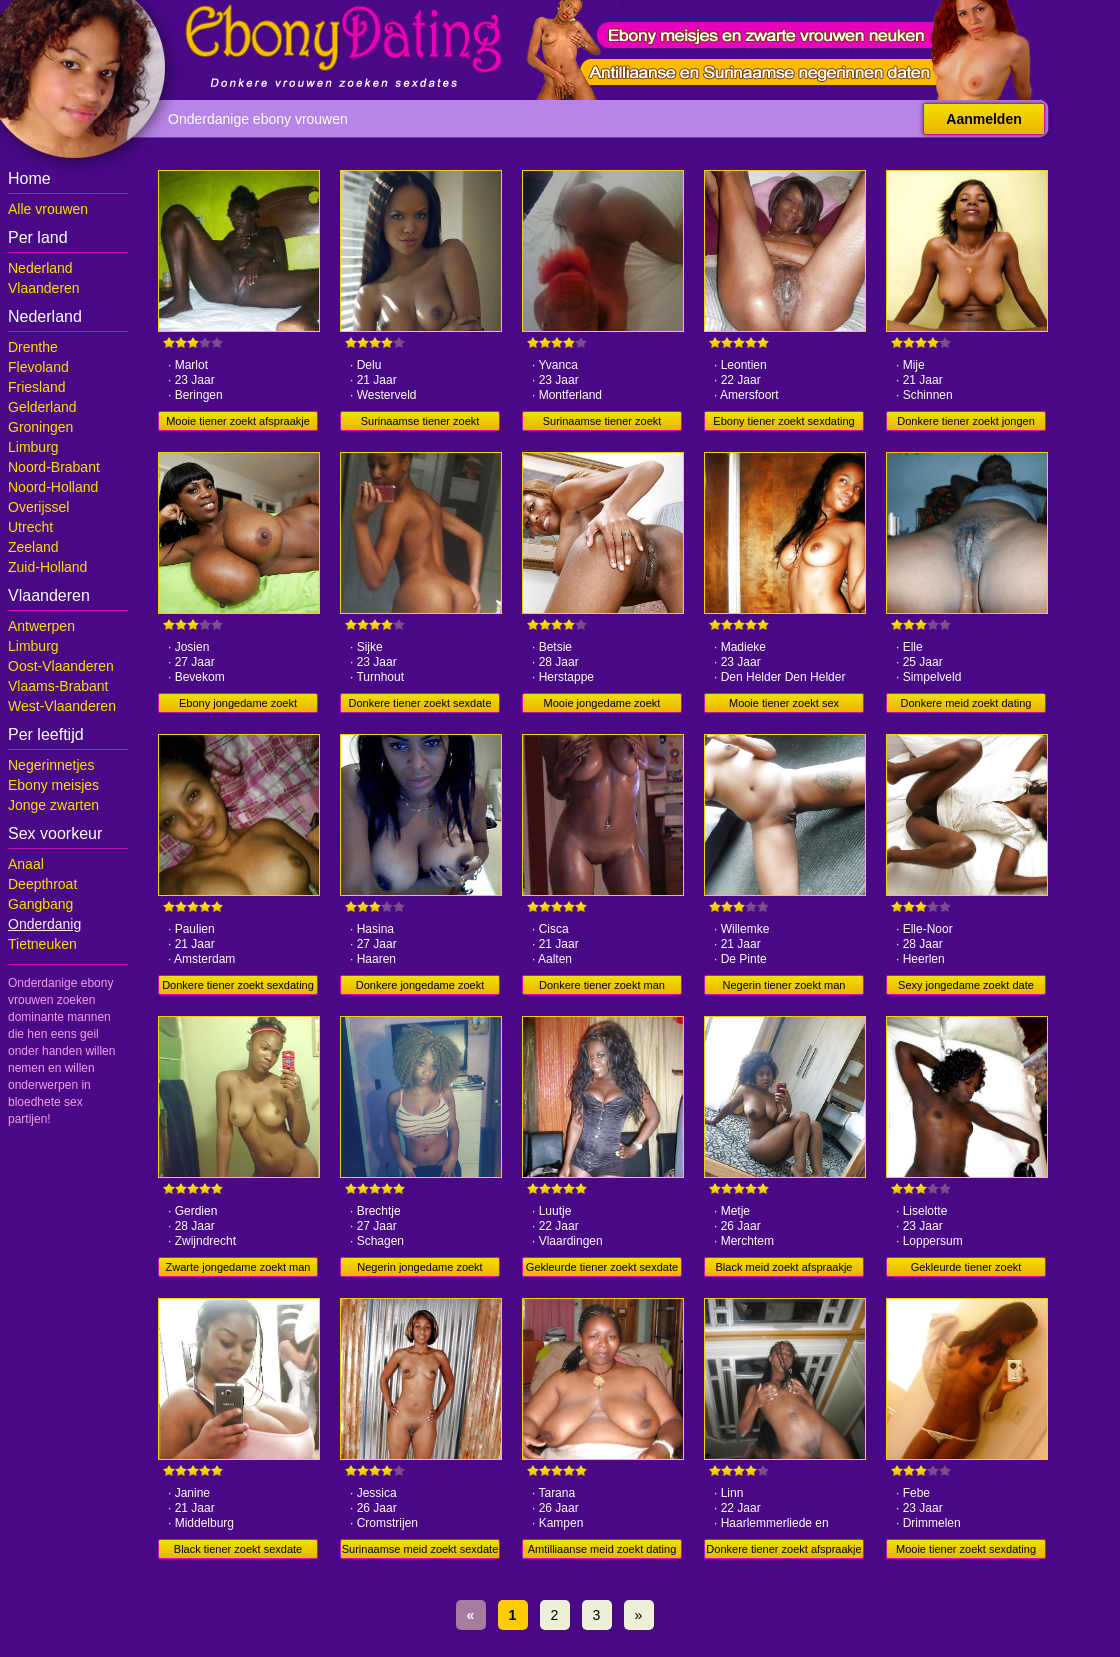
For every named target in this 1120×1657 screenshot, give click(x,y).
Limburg (33, 447)
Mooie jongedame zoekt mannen (602, 705)
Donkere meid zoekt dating (966, 703)
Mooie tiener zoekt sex (784, 703)
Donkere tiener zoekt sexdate (419, 703)
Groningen (40, 427)
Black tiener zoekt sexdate (238, 1549)
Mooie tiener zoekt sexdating (966, 1549)
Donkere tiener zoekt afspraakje (783, 1549)
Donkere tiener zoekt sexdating (238, 985)
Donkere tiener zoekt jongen (966, 421)
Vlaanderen (44, 288)
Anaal (26, 864)
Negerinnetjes (51, 765)
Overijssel (38, 507)
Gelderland (42, 407)
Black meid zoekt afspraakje (784, 1267)
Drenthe (33, 347)
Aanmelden (983, 119)
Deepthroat (42, 884)
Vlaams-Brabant (58, 686)
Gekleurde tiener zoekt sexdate (602, 1267)
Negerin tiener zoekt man (784, 985)
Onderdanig (44, 924)
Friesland (37, 387)
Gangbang (40, 904)
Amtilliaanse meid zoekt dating (602, 1549)
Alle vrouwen (48, 209)
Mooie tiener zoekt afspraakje (238, 421)
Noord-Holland (53, 487)
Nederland (40, 268)
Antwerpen (41, 626)
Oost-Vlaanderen (61, 666)
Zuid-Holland (47, 567)
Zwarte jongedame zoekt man (238, 1267)
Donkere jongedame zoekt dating (420, 987)
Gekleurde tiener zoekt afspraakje (966, 1269)
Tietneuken (42, 944)
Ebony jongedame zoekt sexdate (238, 705)
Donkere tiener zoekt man (602, 985)
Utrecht (30, 527)
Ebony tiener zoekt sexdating (783, 421)
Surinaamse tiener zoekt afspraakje (420, 423)
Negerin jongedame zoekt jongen (419, 1269)
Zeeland (33, 547)
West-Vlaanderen (62, 706)
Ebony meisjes (53, 785)
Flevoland (38, 367)
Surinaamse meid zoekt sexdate (420, 1549)
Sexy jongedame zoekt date (966, 985)
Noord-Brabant (54, 467)
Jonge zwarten (53, 805)
